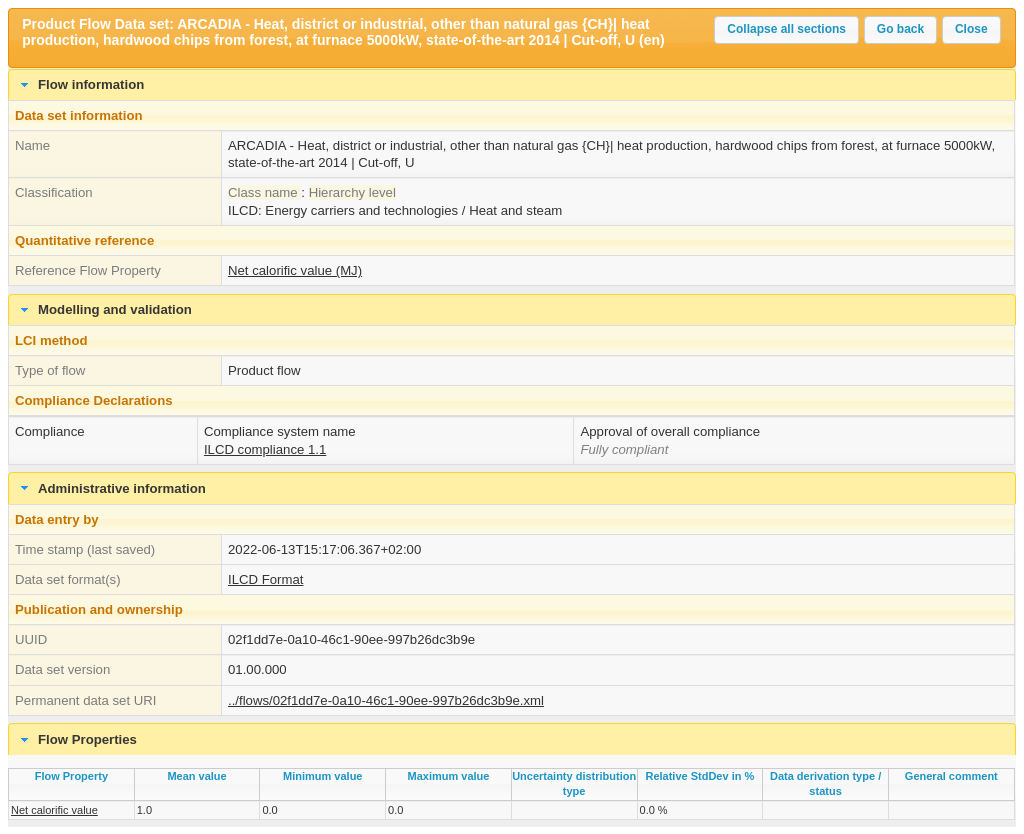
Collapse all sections (786, 29)
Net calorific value (54, 810)
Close (971, 29)
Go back (900, 29)
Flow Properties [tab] (76, 740)
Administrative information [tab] (111, 488)
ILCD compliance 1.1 (265, 449)
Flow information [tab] (80, 85)
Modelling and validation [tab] (104, 310)
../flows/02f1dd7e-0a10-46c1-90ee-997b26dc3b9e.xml (386, 700)
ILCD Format (265, 579)
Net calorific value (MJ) (295, 270)
